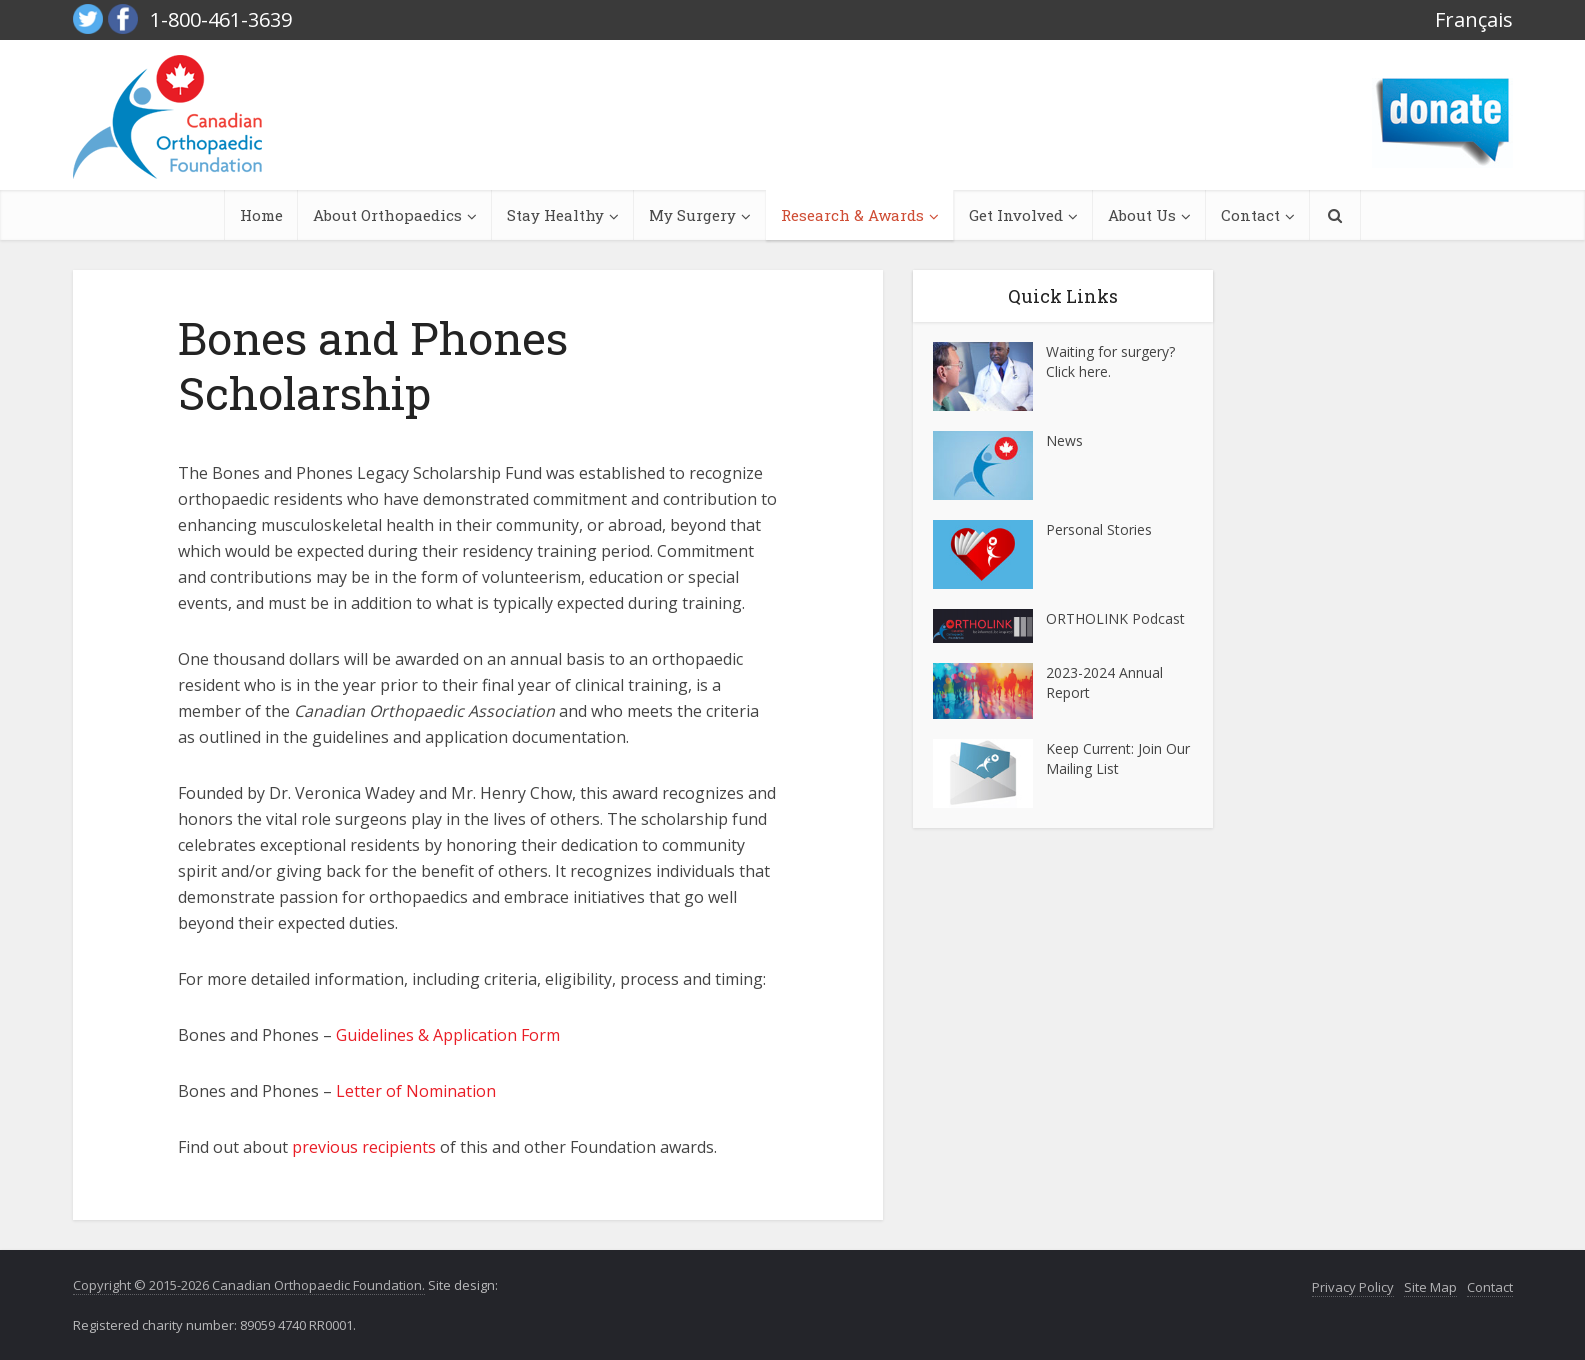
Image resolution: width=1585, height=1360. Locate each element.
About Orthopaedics (387, 215)
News (1064, 440)
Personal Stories (1099, 529)
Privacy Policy (1353, 1287)
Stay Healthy (555, 215)
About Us (1142, 215)
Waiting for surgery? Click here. (1110, 361)
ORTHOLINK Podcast (1115, 618)
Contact (1250, 215)
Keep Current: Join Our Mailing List (1118, 758)
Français (1474, 19)
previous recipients (364, 1147)
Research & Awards (852, 215)
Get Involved (1016, 215)
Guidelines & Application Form (448, 1035)
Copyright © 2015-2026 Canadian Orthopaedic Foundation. (249, 1285)
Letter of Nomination (416, 1091)
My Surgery (692, 215)
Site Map (1430, 1287)
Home (261, 215)
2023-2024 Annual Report (1104, 682)
